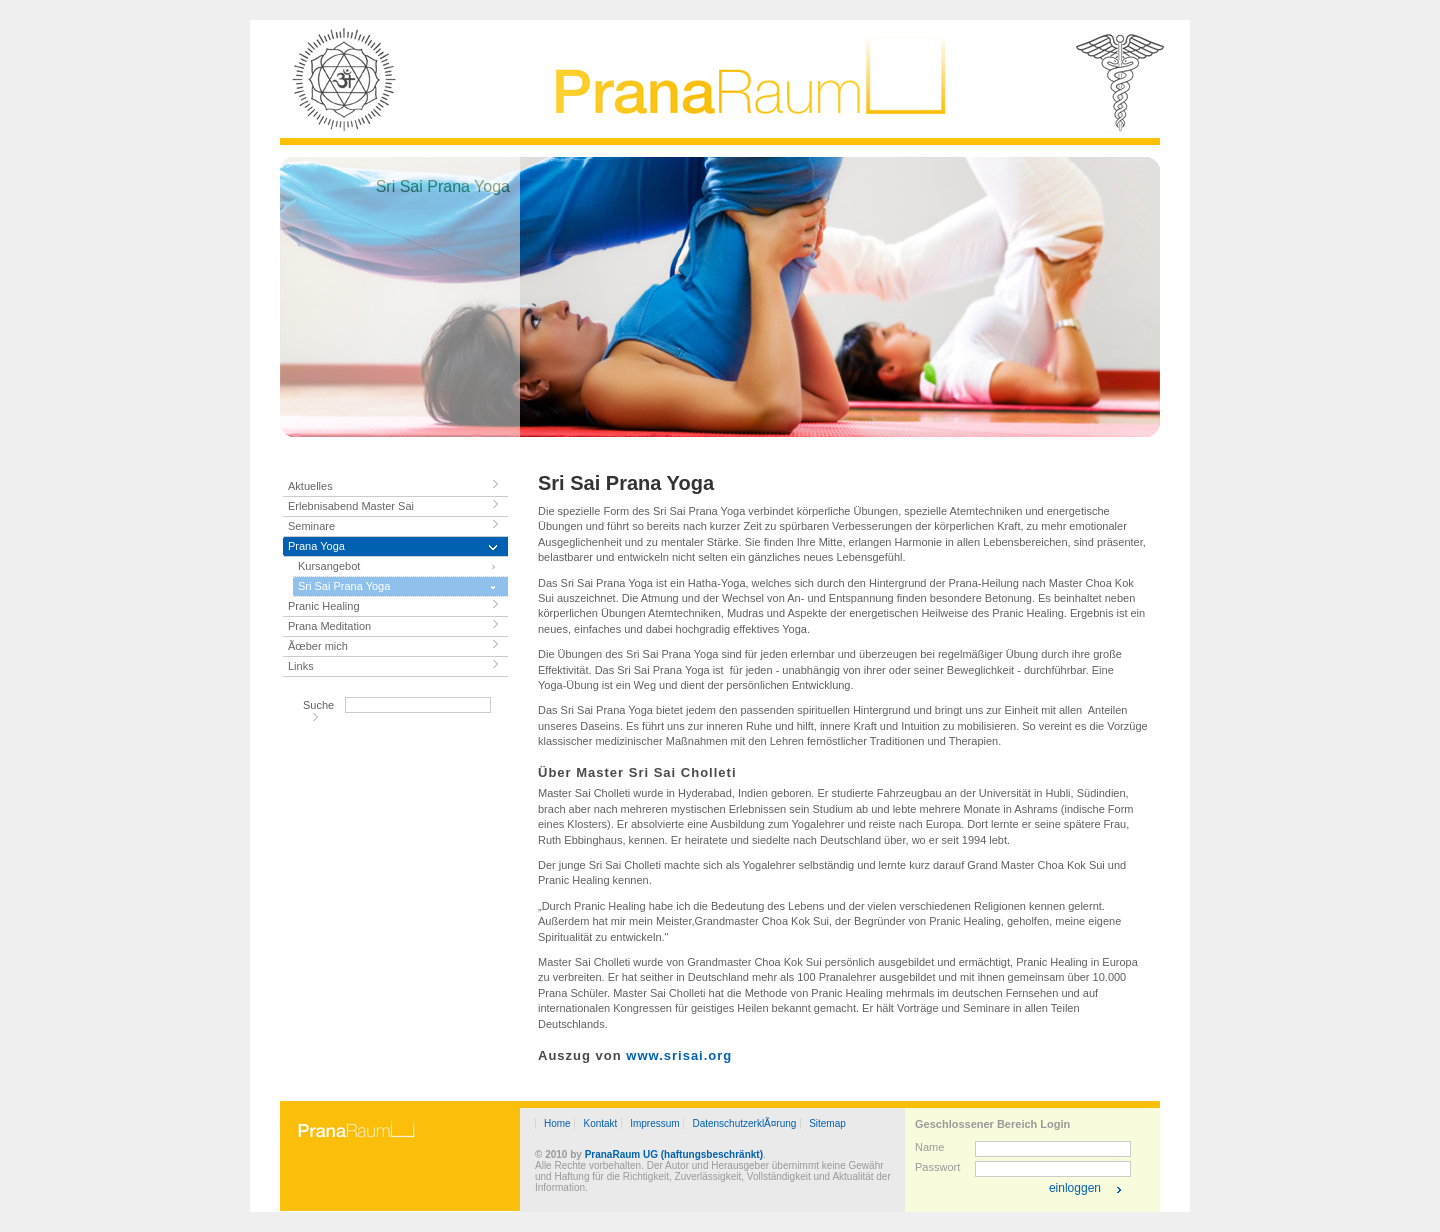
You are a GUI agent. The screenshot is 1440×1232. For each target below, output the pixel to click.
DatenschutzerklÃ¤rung (744, 1123)
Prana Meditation (329, 626)
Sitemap (827, 1123)
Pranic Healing (324, 606)
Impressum (654, 1123)
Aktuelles (310, 486)
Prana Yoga (316, 546)
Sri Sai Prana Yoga (344, 586)
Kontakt (600, 1123)
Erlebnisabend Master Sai (351, 506)
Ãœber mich (318, 646)
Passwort (937, 1167)
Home (557, 1123)
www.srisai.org (679, 1055)
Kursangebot (329, 566)
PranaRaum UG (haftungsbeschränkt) (674, 1154)
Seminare (311, 526)
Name (929, 1147)
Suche (318, 705)
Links (301, 666)
